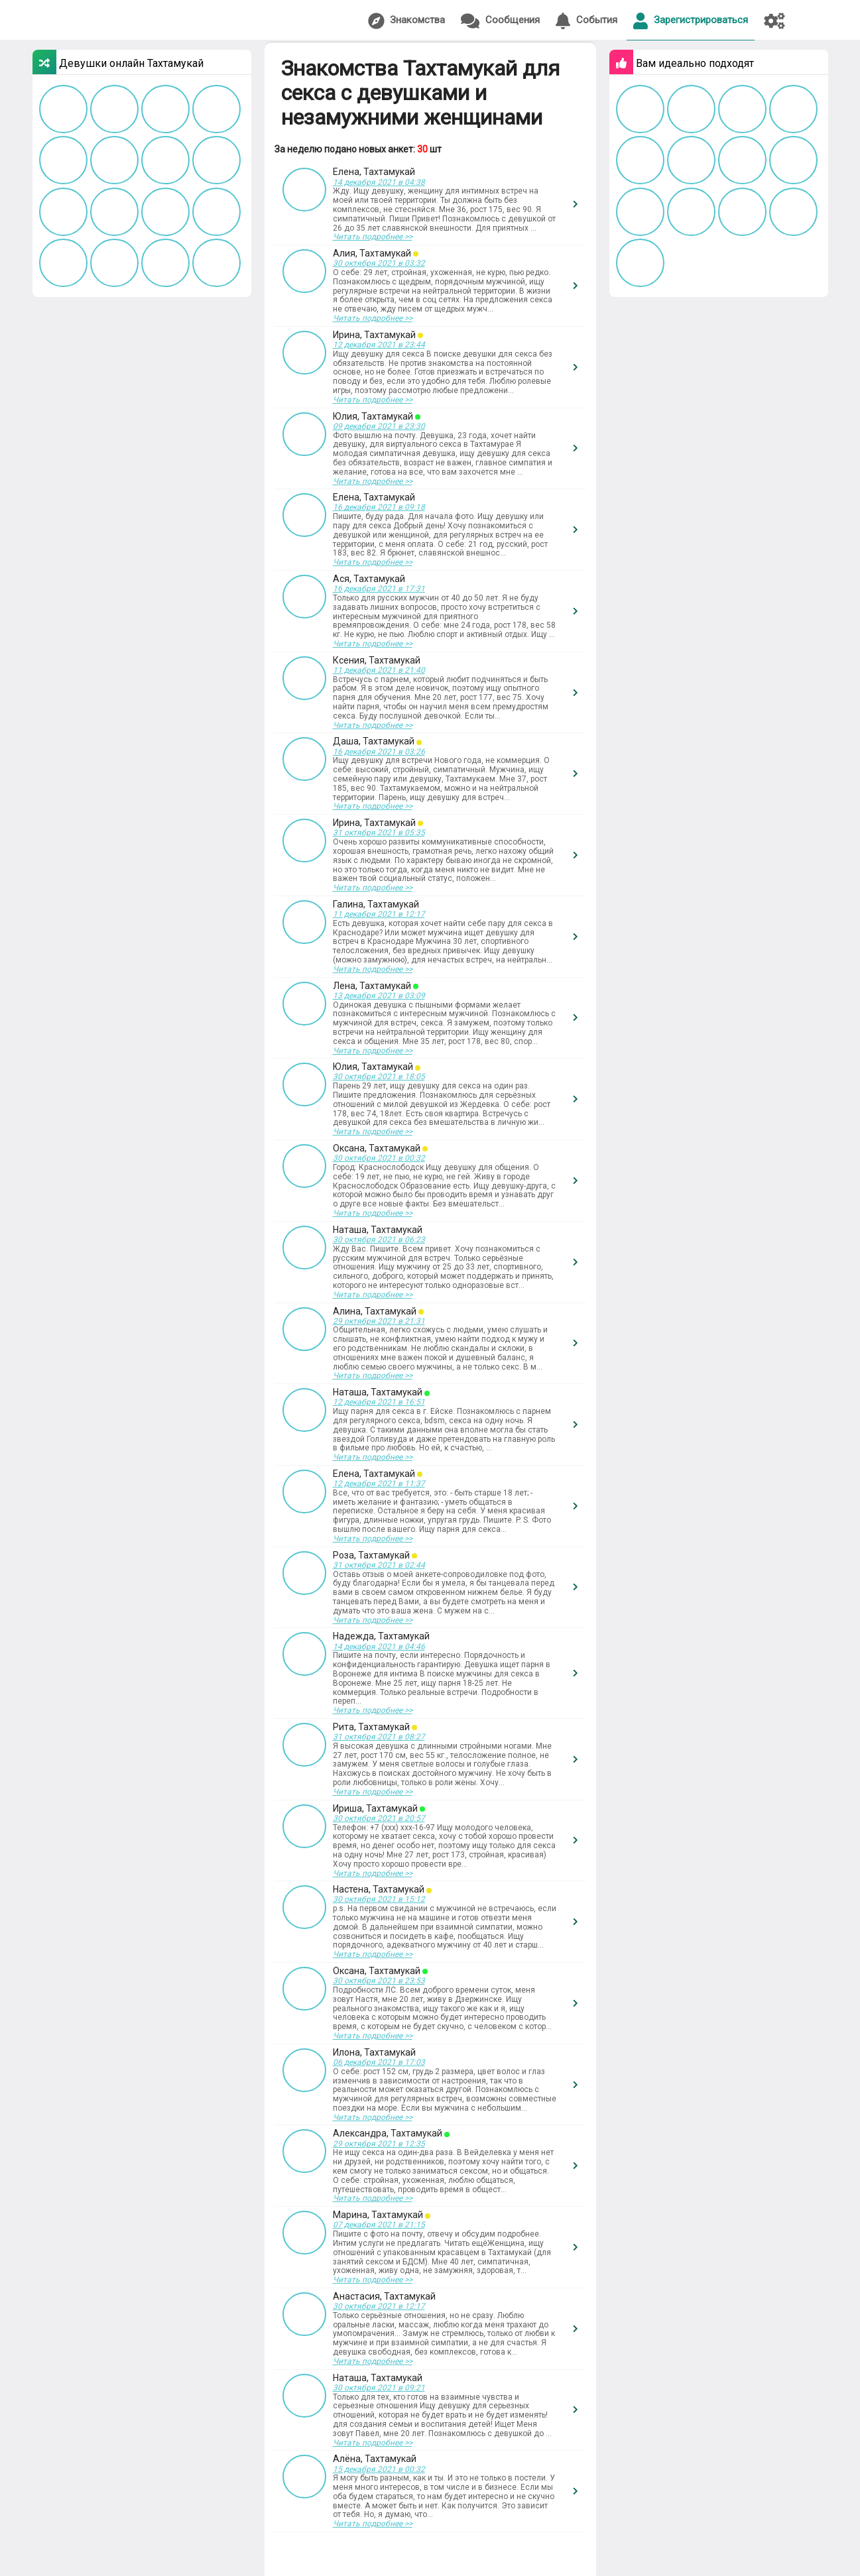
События (586, 21)
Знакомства (406, 21)
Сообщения (500, 21)
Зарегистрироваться (690, 21)
